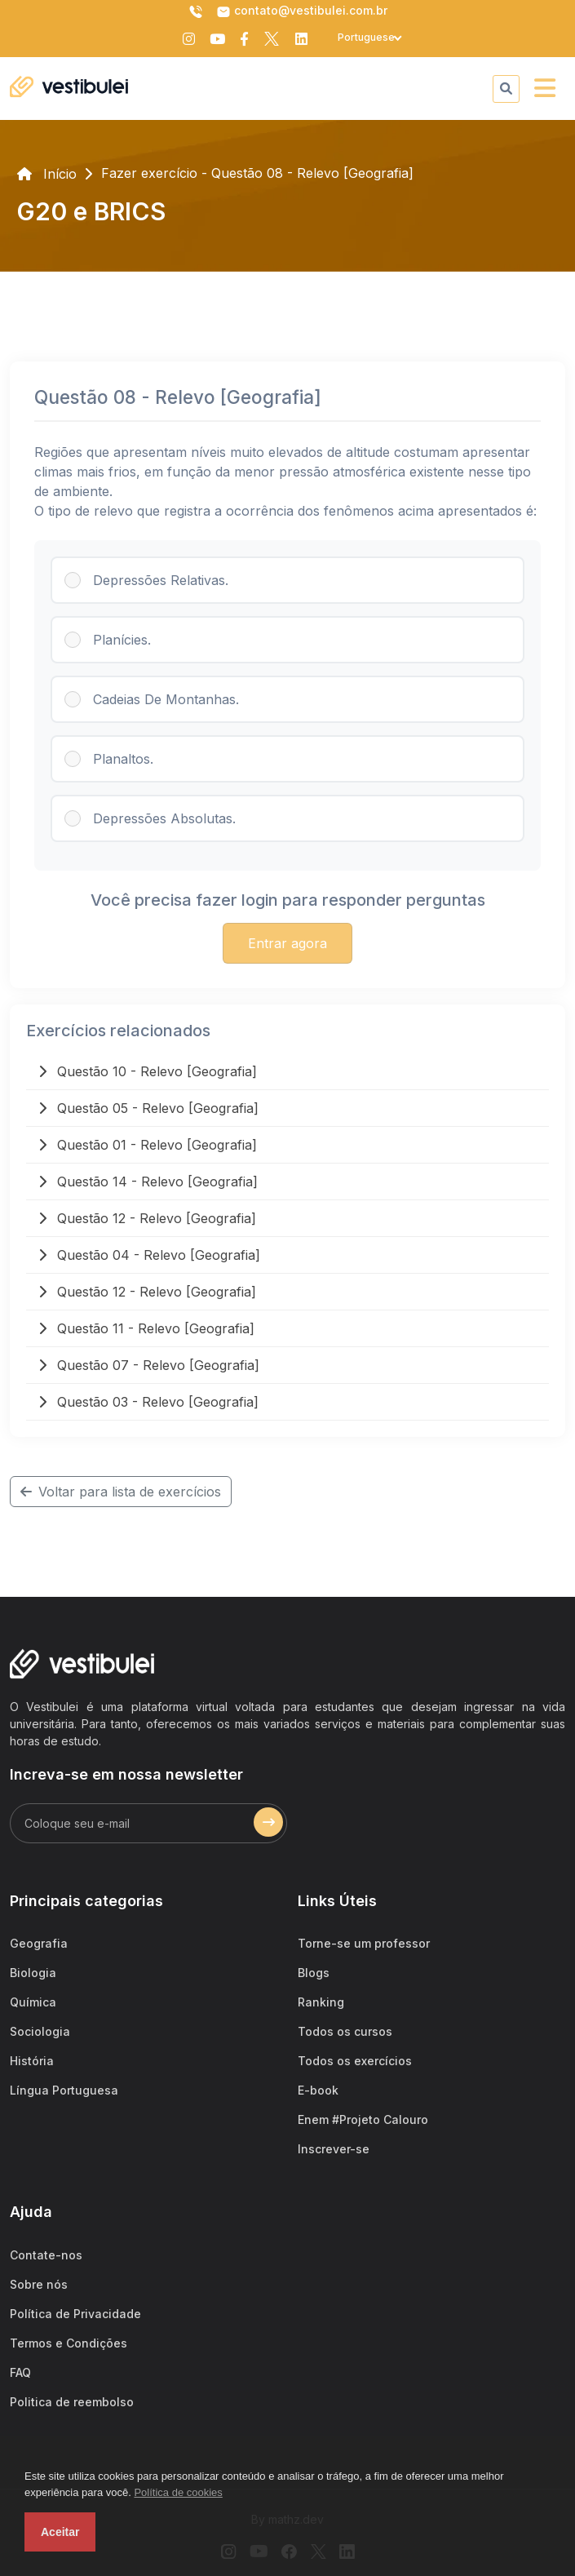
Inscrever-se (333, 2149)
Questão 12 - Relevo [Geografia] (147, 1218)
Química (33, 2002)
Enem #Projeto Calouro (363, 2119)
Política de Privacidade (75, 2314)
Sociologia (40, 2031)
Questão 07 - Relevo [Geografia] (148, 1365)
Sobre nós (39, 2284)
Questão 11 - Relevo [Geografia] (146, 1328)
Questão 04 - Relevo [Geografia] (149, 1255)
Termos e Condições (68, 2343)
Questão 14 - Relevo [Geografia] (148, 1181)
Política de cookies (178, 2492)
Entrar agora (287, 943)
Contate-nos (46, 2255)
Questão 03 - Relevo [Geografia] (148, 1402)
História (32, 2061)
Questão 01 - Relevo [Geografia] (147, 1145)
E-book (318, 2090)
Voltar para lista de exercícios (120, 1491)
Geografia (39, 1943)
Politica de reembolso (72, 2402)
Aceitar (60, 2531)
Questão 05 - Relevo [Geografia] (148, 1108)
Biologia (33, 1973)
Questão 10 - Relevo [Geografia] (147, 1071)
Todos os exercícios (355, 2061)
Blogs (314, 1973)
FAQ (20, 2372)
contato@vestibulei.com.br (301, 11)
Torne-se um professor (364, 1943)
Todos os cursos (345, 2031)
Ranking (321, 2002)
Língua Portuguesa (64, 2090)
